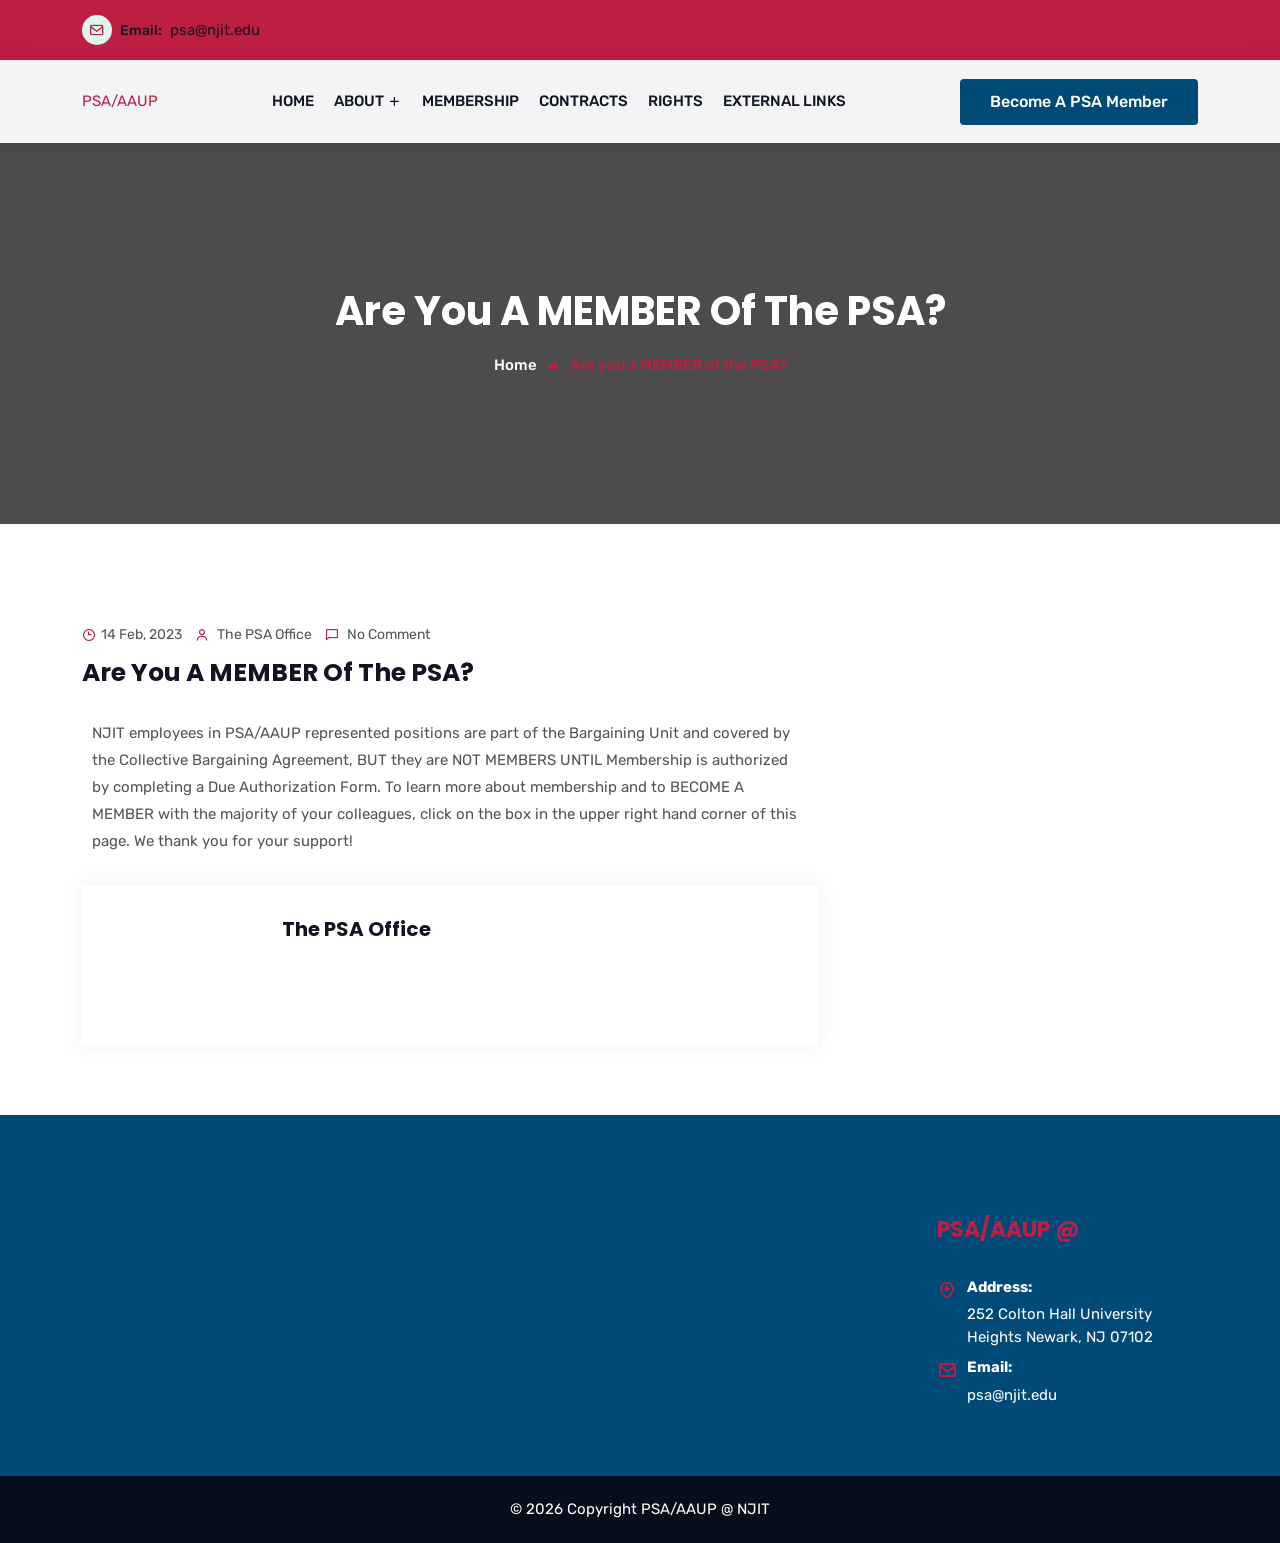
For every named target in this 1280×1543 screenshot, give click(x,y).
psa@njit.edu (215, 30)
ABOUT (359, 101)
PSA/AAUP (120, 101)
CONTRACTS (583, 101)
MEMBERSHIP (470, 101)
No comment (388, 634)
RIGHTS (675, 101)
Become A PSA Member (1079, 101)
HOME (293, 101)
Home (515, 365)
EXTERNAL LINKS (784, 101)
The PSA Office (264, 634)
